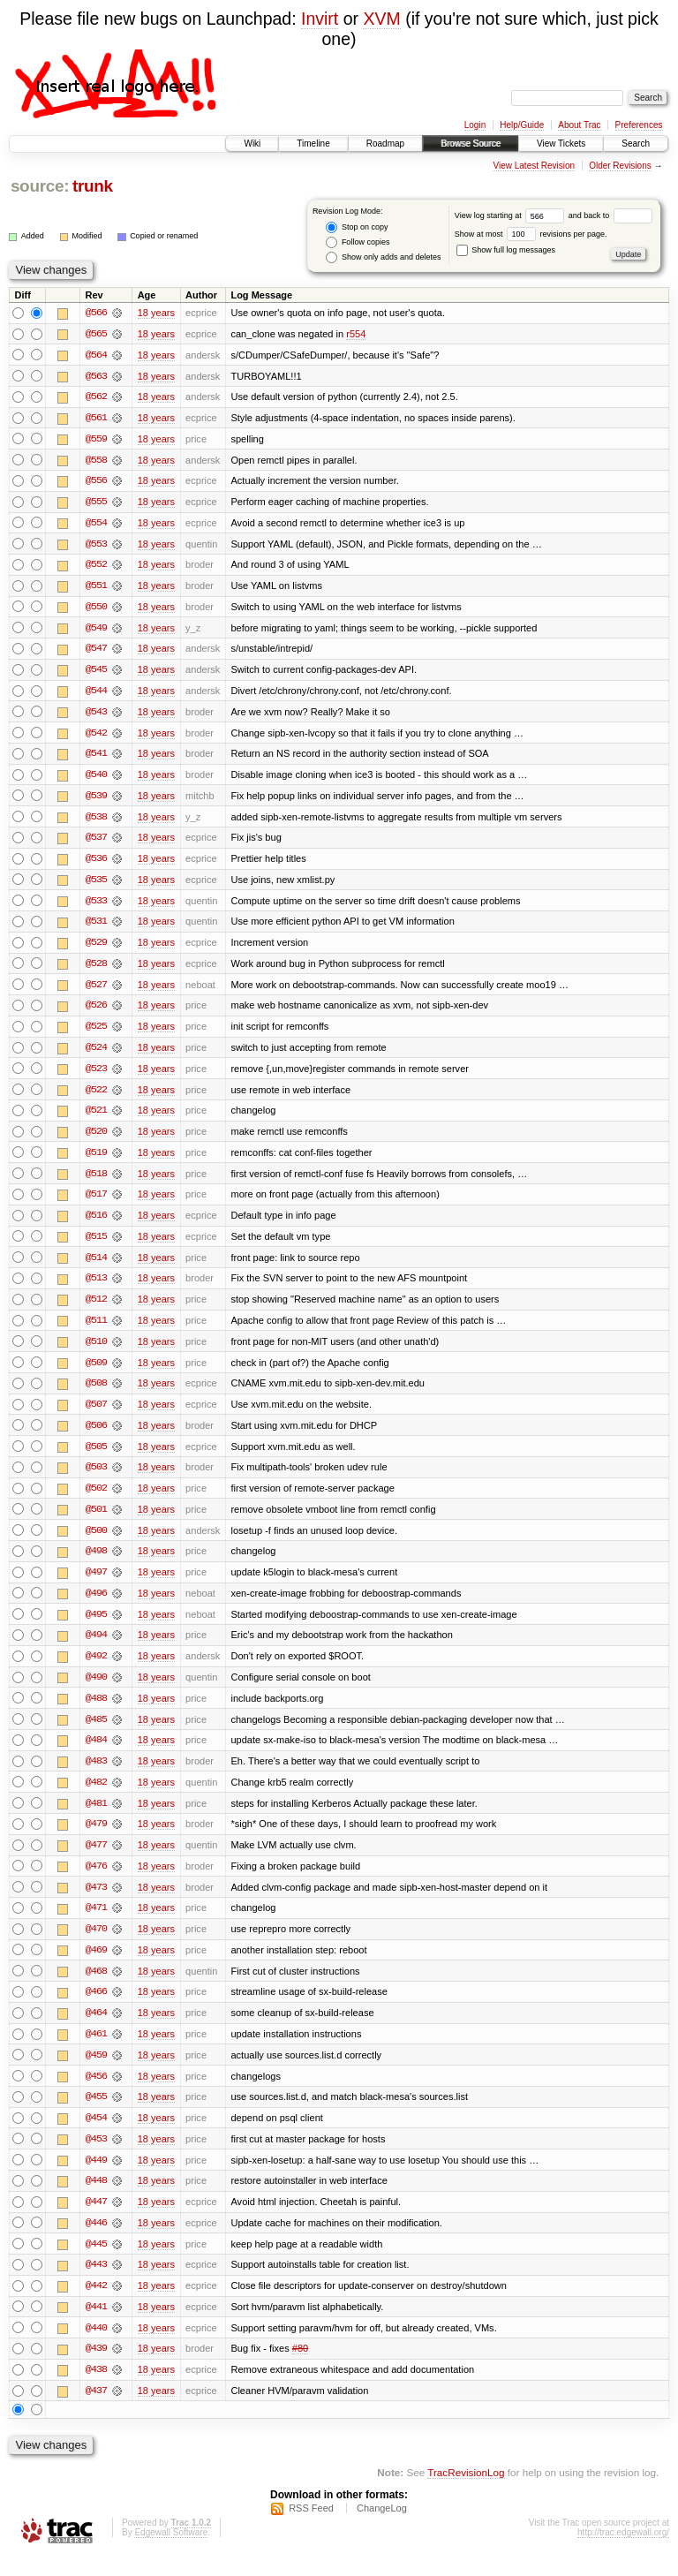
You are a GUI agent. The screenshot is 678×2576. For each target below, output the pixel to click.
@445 (96, 2262)
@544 (96, 694)
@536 (96, 864)
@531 (96, 927)
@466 (96, 2008)
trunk (92, 186)
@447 (96, 2220)
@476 (96, 1881)
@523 (96, 1076)
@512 (96, 1309)
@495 (96, 1627)
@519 (96, 1160)
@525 (96, 1033)
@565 (96, 334)
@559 (96, 440)
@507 (96, 1415)
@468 (96, 1987)
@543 (96, 715)
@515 (96, 1245)
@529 (96, 948)
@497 (96, 1584)
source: (40, 186)
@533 (96, 906)
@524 (96, 1054)
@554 (96, 524)
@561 (96, 419)
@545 (96, 673)
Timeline (313, 143)
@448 (96, 2199)
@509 (96, 1372)
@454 (96, 2135)
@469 (96, 1966)
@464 (96, 2029)
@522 (96, 1097)
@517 (96, 1203)
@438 (96, 2390)
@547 (96, 652)
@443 (96, 2284)
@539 (96, 800)
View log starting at (512, 215)
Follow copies (357, 242)
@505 (96, 1457)
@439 (96, 2368)
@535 (96, 885)
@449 (96, 2178)
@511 (96, 1330)
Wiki (252, 143)
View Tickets (561, 143)
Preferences (639, 125)
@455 (96, 2114)
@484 (96, 1754)
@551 (96, 588)
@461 (96, 2050)
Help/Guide (522, 125)
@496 (96, 1605)
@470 (96, 1945)
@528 (96, 970)
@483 (96, 1775)
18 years (156, 312)
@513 (96, 1287)
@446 (96, 2241)
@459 (96, 2072)
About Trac (579, 125)
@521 (96, 1118)
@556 (96, 482)
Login (475, 125)
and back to (610, 215)
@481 (96, 1817)
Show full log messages (505, 250)
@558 (96, 461)
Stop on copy (357, 227)
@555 (96, 503)
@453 (96, 2156)
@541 (96, 758)
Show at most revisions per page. (531, 234)
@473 (96, 1902)
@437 (96, 2411)
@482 (96, 1796)
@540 (96, 779)
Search (636, 143)
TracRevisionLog (465, 2492)
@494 (96, 1648)
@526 (96, 1012)
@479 (96, 1839)
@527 (96, 991)
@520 (96, 1139)
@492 (96, 1669)
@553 (96, 546)
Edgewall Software (170, 2552)
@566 (96, 313)
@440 (96, 2347)
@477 (96, 1860)
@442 (96, 2305)
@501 (96, 1521)
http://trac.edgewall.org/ (623, 2552)
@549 (96, 630)
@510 (96, 1351)
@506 (96, 1436)
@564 (96, 355)
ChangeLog (382, 2528)
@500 (96, 1542)
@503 (96, 1478)
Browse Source (471, 143)
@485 (96, 1733)
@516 (96, 1224)
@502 (96, 1499)
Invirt (319, 18)
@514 (96, 1266)
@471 (96, 1923)
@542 (96, 736)
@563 (96, 376)
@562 (96, 397)
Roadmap (385, 143)
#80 (300, 2368)
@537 (96, 842)
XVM (381, 18)
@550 (96, 609)
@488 (96, 1711)
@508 (96, 1393)
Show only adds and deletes (383, 257)
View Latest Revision (534, 165)
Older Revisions (620, 165)
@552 (96, 567)
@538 (96, 821)
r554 (355, 334)
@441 (96, 2326)
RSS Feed (311, 2528)
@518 (96, 1182)
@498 (96, 1563)
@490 (96, 1690)
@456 (96, 2093)
